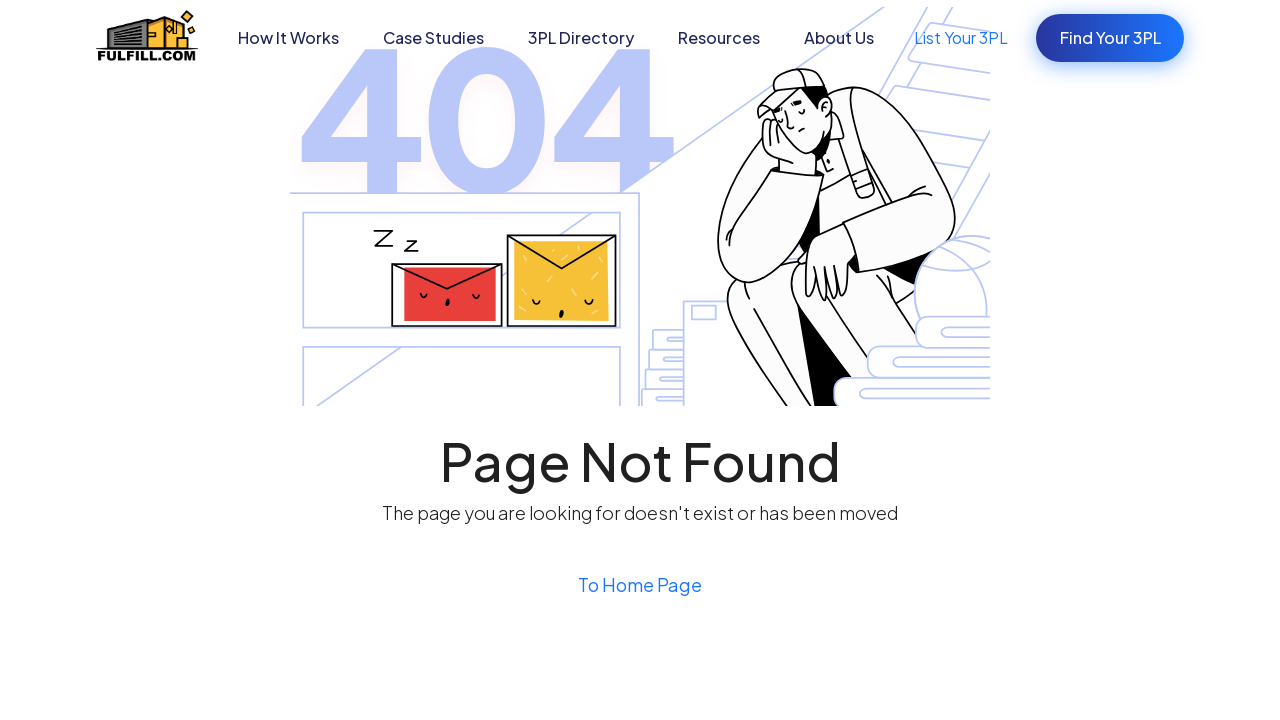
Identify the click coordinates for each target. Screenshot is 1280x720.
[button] (433, 37)
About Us (839, 37)
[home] (147, 37)
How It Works (288, 37)
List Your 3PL (961, 37)
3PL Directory (581, 37)
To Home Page (640, 584)
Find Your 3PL (1110, 37)
